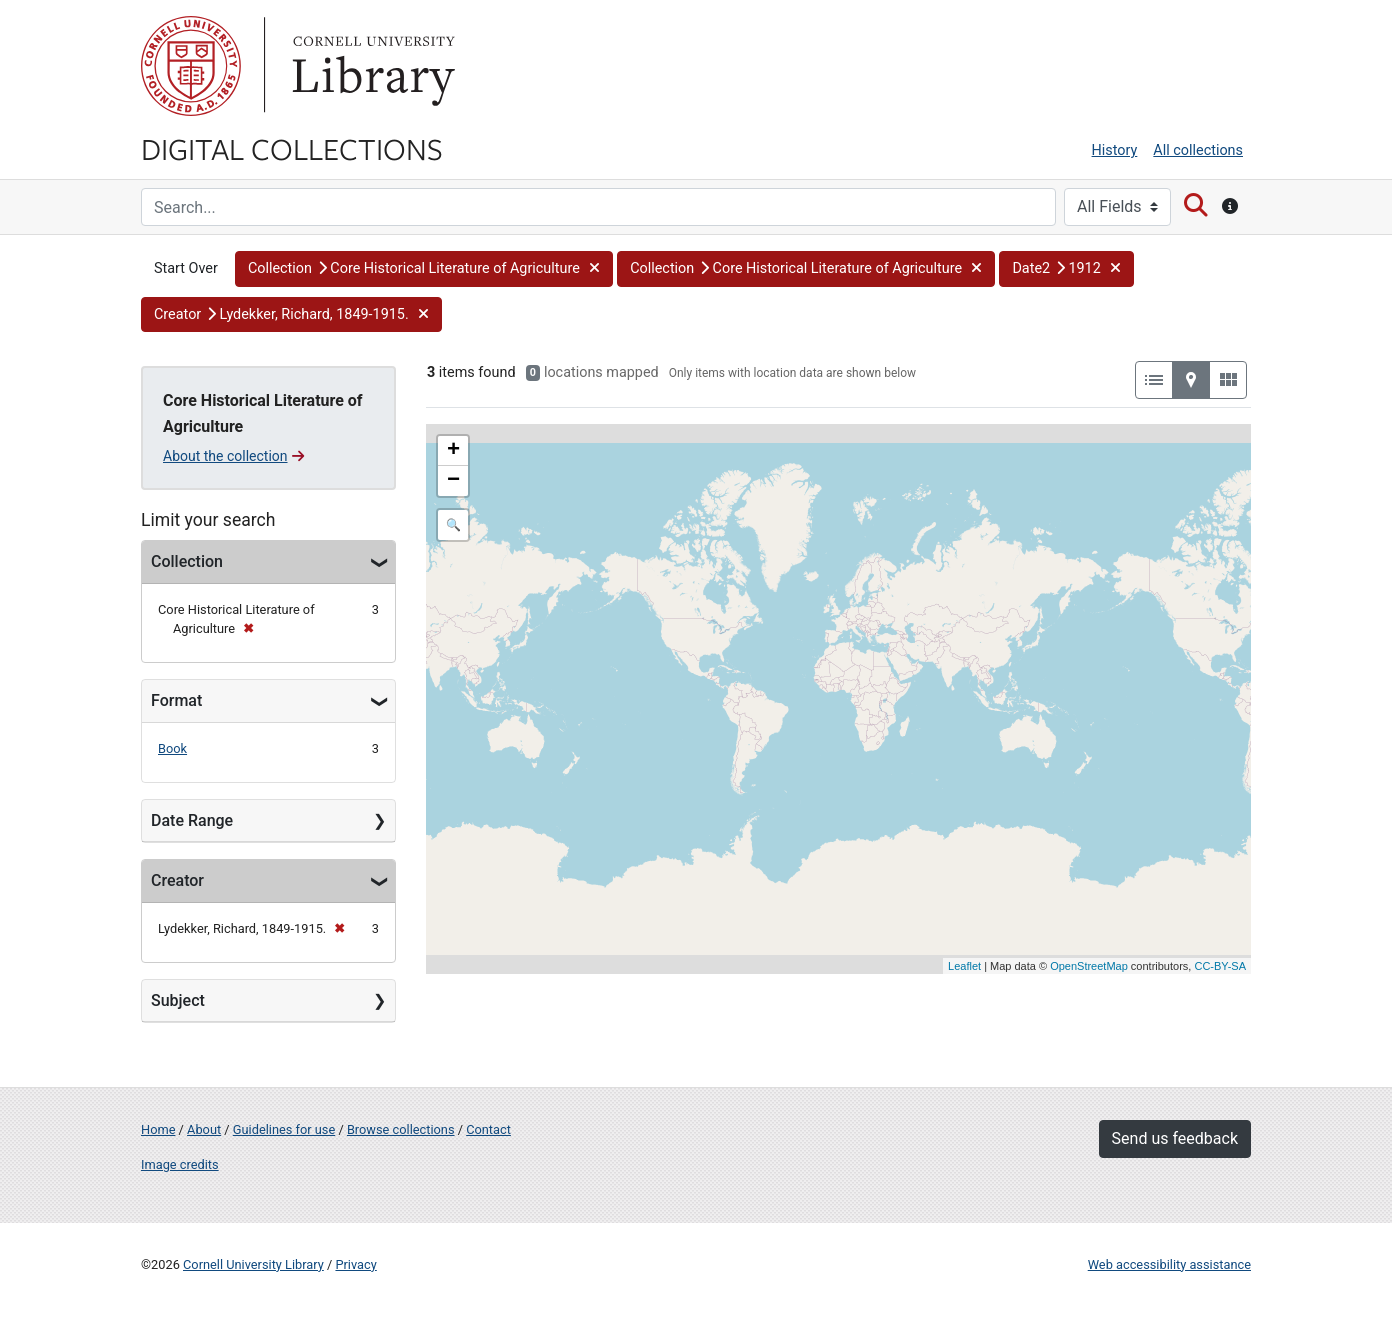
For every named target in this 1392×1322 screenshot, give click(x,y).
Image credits (180, 1164)
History (1115, 150)
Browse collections (401, 1129)
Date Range (192, 820)
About (204, 1129)
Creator (177, 880)
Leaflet (964, 966)
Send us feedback (1175, 1138)
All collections (1198, 150)
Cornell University (191, 66)
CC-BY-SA (1220, 966)
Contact (488, 1129)
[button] (424, 269)
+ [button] (453, 451)
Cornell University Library (253, 1264)
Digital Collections (292, 148)
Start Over (186, 268)
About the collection (233, 456)
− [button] (453, 481)
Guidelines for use (284, 1129)
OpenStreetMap (1089, 966)
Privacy (355, 1264)
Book (172, 748)
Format (176, 700)
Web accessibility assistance (1169, 1264)
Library (371, 66)
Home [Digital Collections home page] (158, 1129)
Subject (178, 1000)
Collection (187, 561)
